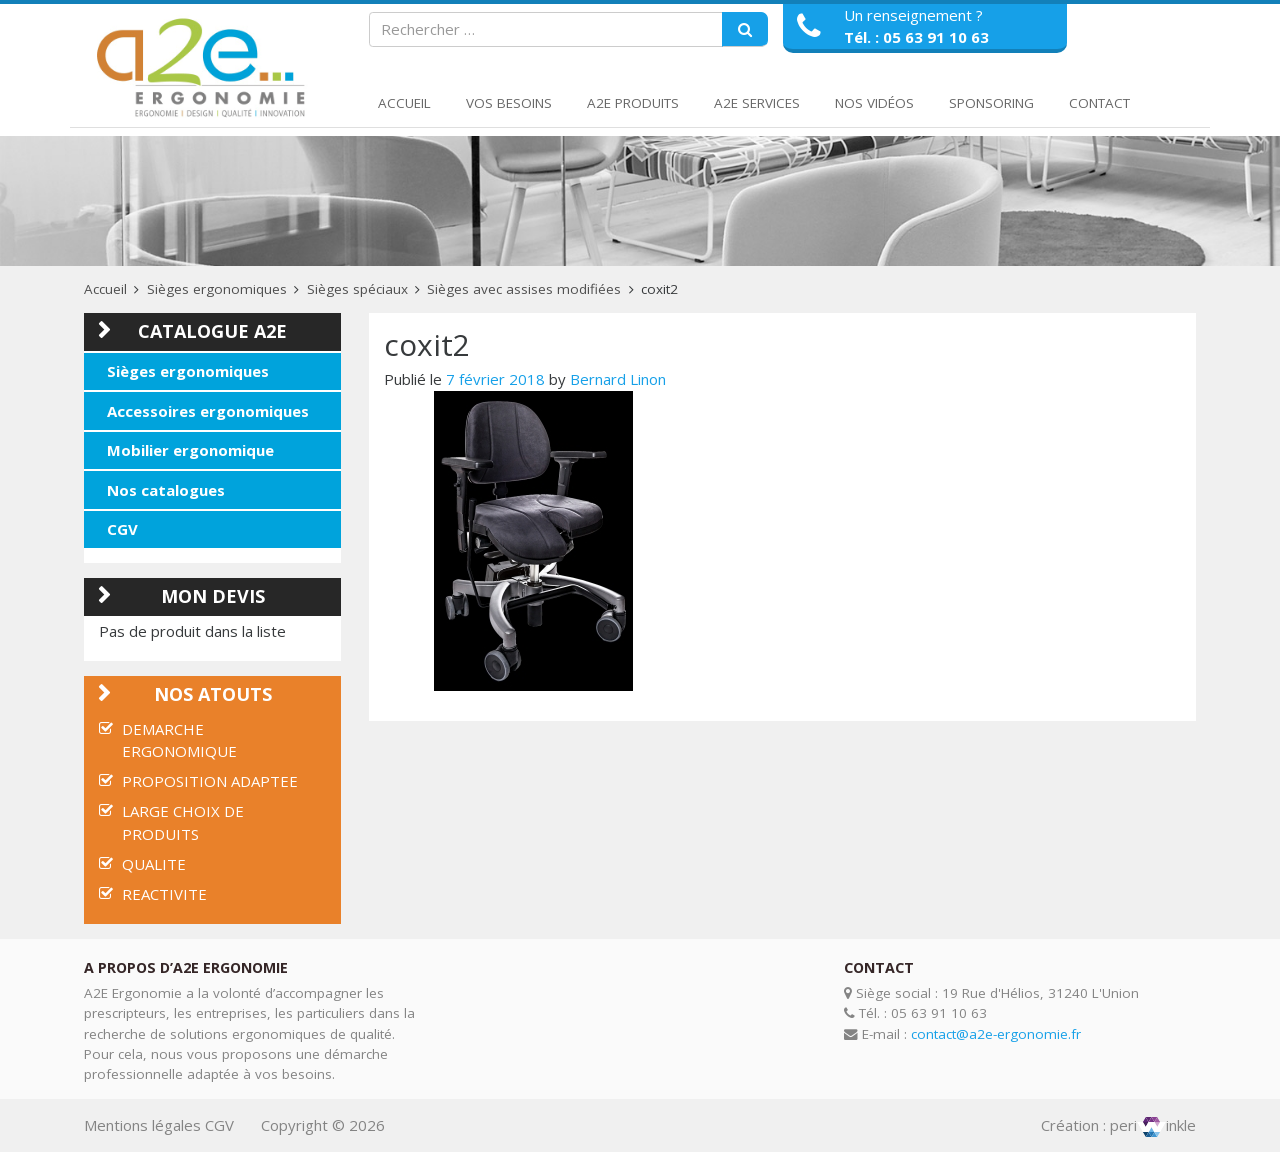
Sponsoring (991, 103)
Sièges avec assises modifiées (524, 289)
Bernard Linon (618, 379)
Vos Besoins (509, 103)
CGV (122, 529)
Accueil (404, 103)
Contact (1099, 103)
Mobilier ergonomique (190, 450)
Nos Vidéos (874, 103)
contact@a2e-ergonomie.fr (996, 1034)
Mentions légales (142, 1125)
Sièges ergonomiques (217, 289)
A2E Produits (633, 103)
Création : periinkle (1118, 1125)
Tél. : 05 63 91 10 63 (916, 37)
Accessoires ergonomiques (208, 411)
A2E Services (757, 103)
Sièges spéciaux (357, 289)
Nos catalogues (166, 490)
